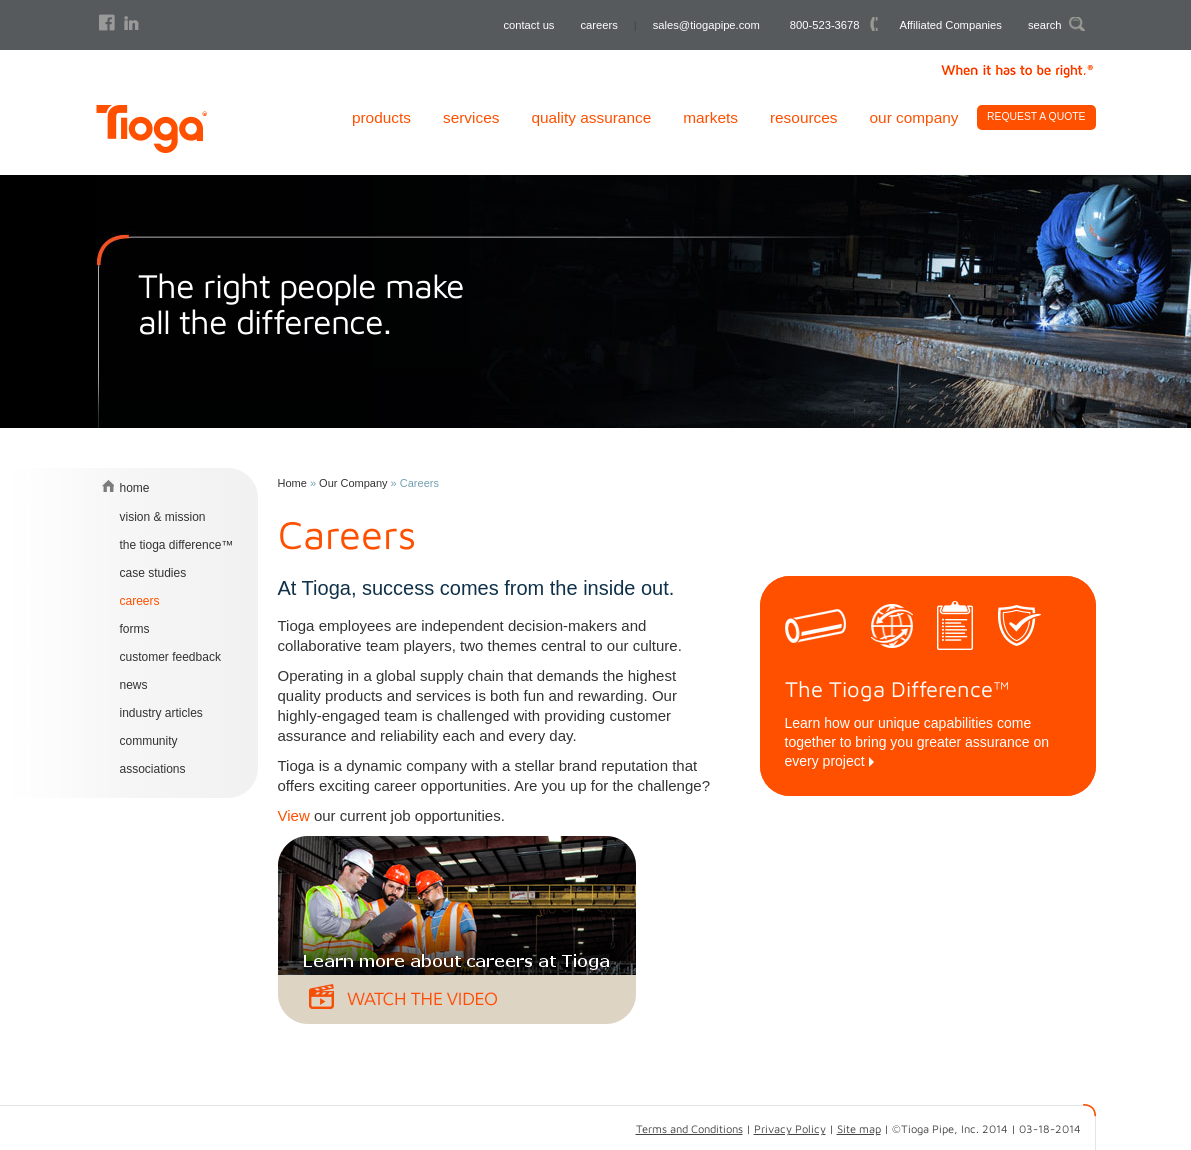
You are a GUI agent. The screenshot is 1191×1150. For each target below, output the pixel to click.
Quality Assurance (591, 117)
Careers (140, 601)
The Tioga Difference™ (177, 545)
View (294, 815)
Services (471, 117)
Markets (710, 117)
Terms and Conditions (689, 1128)
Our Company (914, 117)
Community (149, 741)
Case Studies (153, 573)
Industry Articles (161, 713)
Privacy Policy (790, 1128)
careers (598, 25)
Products (381, 117)
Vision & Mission (163, 517)
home (135, 488)
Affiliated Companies (951, 25)
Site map (859, 1128)
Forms (135, 629)
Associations (153, 769)
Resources (804, 117)
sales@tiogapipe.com (706, 25)
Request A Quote (1036, 116)
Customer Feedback (170, 657)
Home (292, 483)
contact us (528, 25)
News (134, 685)
